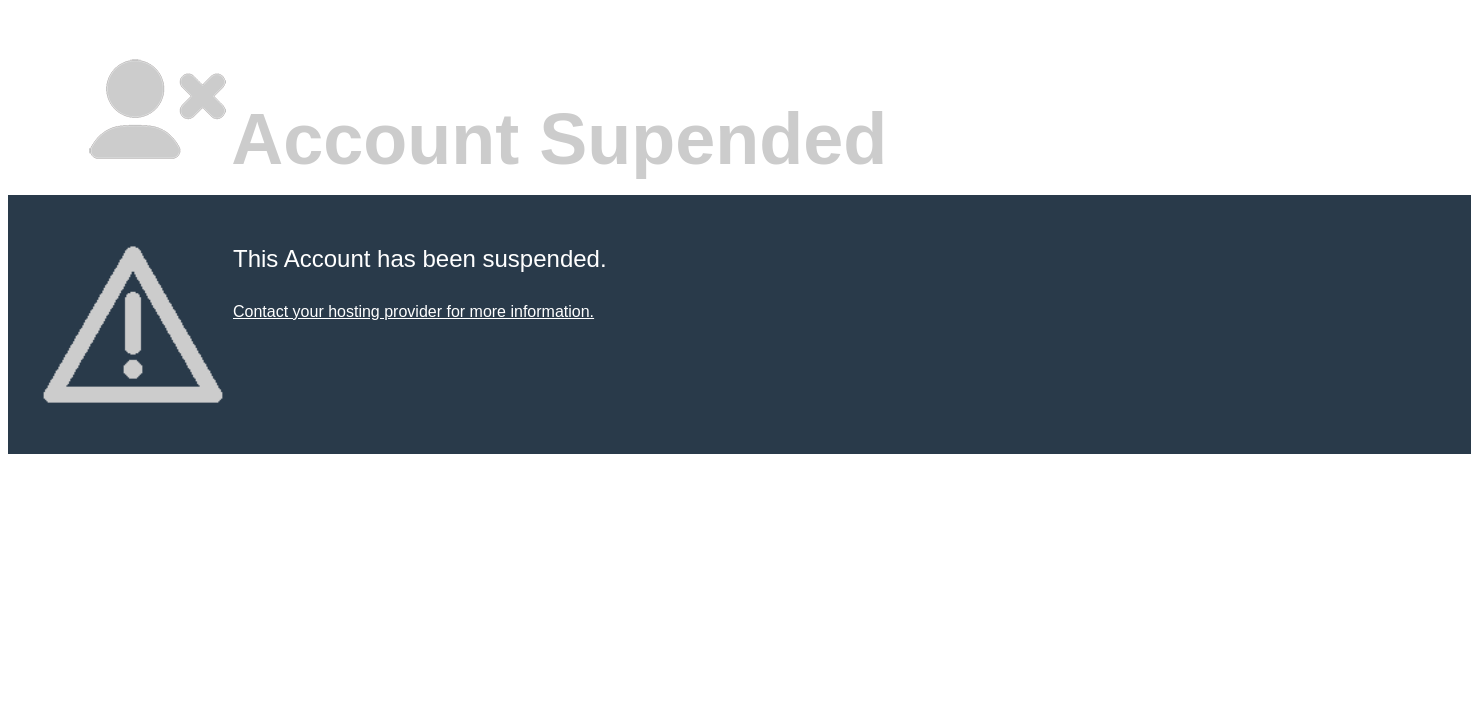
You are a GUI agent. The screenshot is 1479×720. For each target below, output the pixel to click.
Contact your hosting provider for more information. (413, 311)
